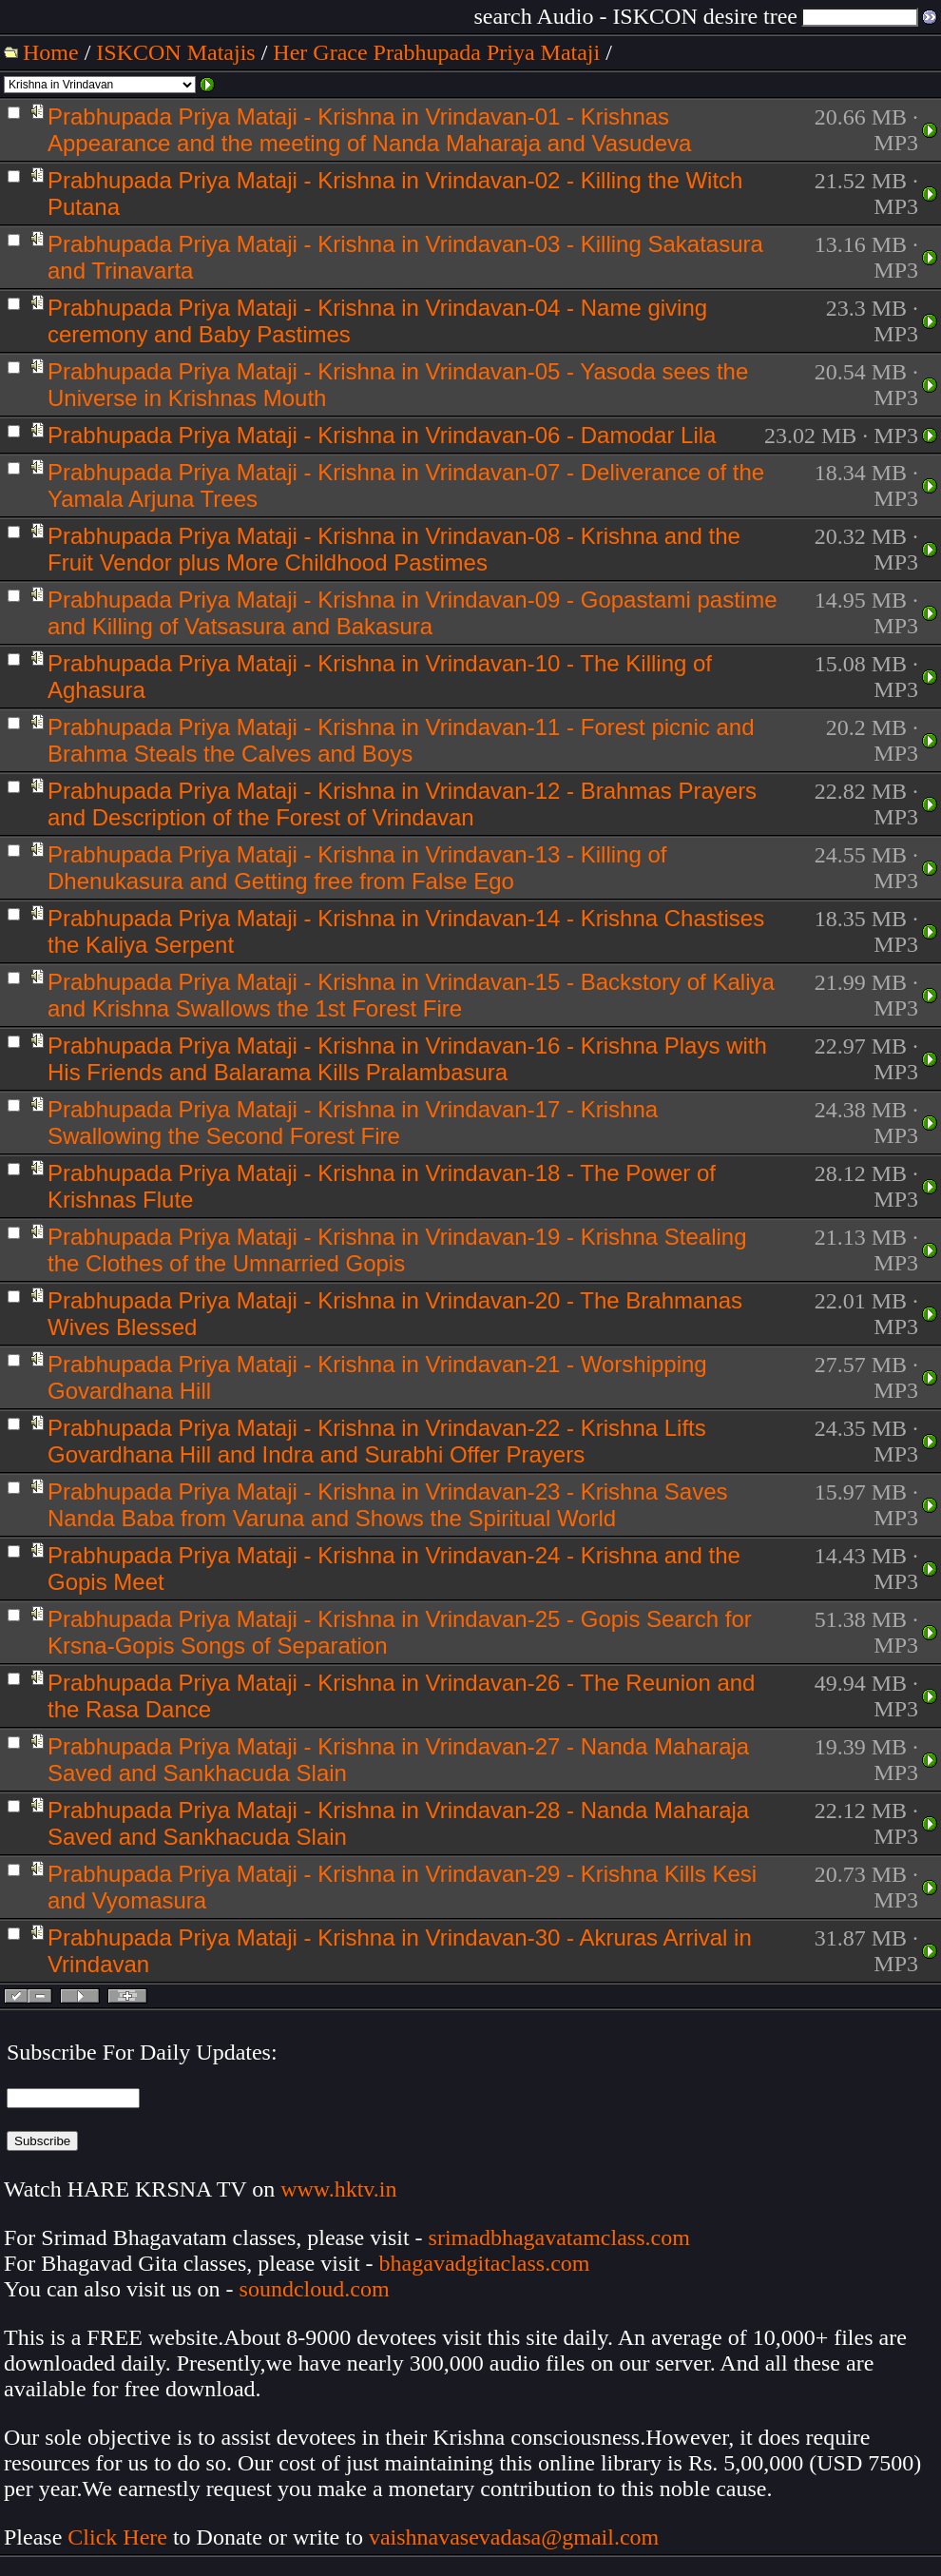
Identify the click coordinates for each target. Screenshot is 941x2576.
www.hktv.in (338, 2189)
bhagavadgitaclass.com (484, 2263)
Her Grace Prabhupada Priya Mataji (436, 52)
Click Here (117, 2537)
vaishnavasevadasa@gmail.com (516, 2537)
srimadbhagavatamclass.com (559, 2237)
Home (51, 52)
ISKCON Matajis (175, 52)
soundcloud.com (315, 2288)
